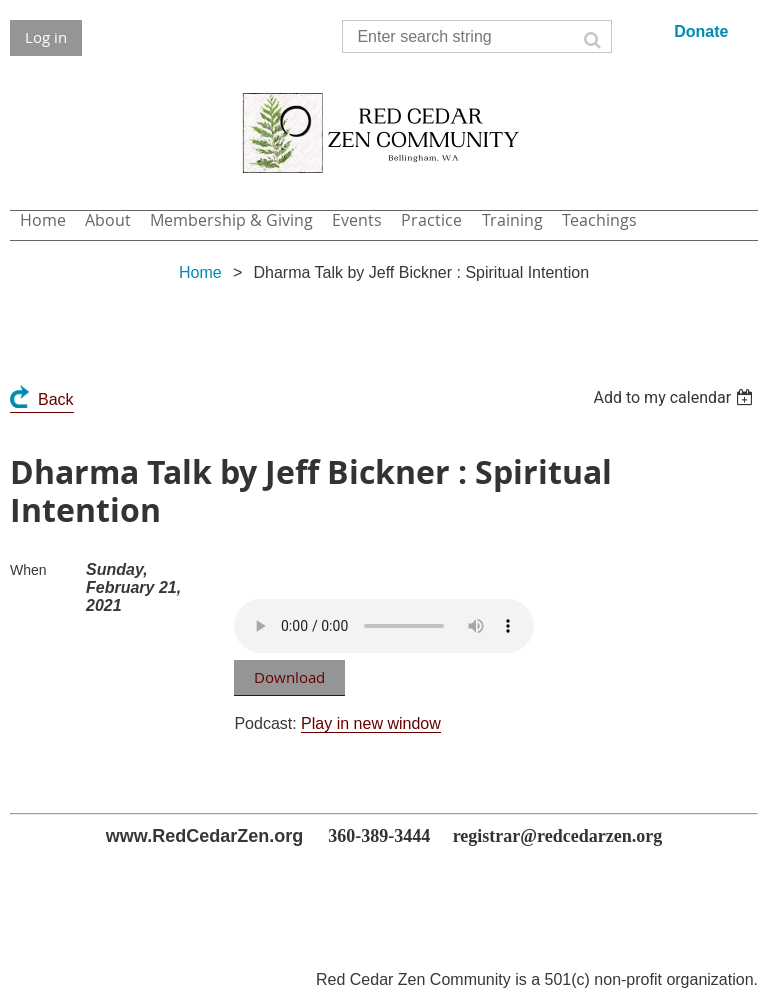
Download (289, 677)
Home (200, 272)
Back (56, 399)
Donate (701, 31)
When (28, 570)
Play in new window (371, 723)
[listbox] (675, 397)
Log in (46, 37)
